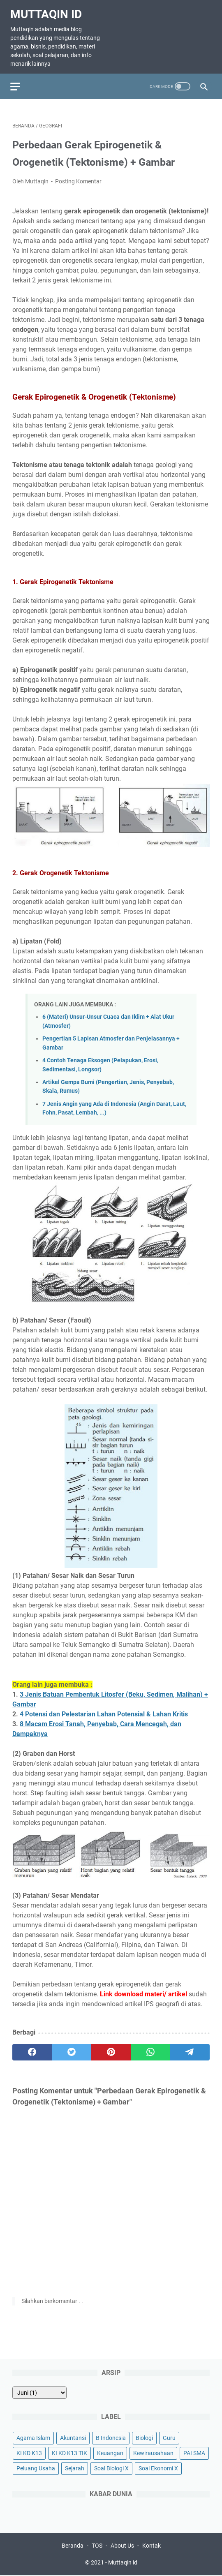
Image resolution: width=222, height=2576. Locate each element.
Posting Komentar (78, 176)
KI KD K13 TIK (69, 2452)
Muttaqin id (48, 9)
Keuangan (110, 2452)
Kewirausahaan (153, 2452)
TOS (97, 2546)
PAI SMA (194, 2452)
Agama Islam (33, 2436)
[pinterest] (111, 2047)
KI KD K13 (29, 2452)
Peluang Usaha (35, 2467)
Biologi (144, 2436)
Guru (169, 2436)
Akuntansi (73, 2436)
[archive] (39, 2391)
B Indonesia (111, 2436)
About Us (122, 2546)
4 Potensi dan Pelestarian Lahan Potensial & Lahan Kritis (104, 1709)
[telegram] (190, 2047)
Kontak (151, 2546)
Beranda (72, 2546)
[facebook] (32, 2047)
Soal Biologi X (111, 2467)
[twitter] (71, 2047)
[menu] (22, 80)
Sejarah (74, 2467)
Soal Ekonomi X (158, 2467)
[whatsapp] (150, 2047)
